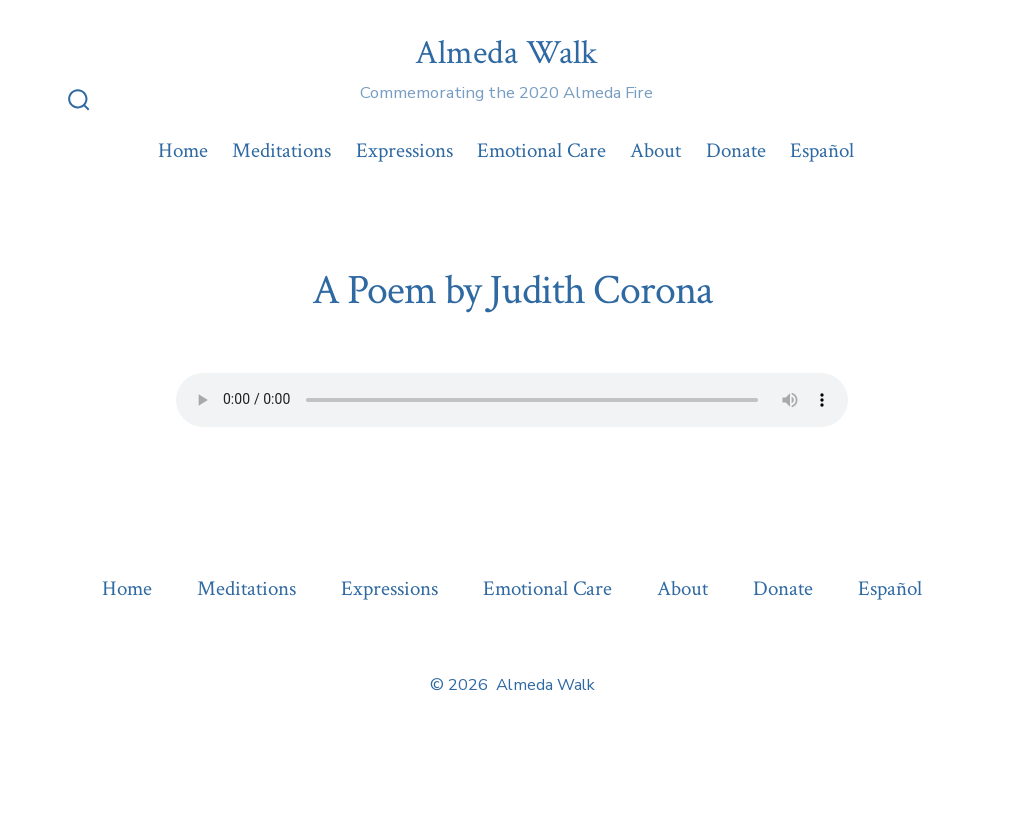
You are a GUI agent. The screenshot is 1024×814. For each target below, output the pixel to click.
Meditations (281, 150)
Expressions (404, 150)
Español (822, 150)
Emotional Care (541, 150)
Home (183, 150)
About (655, 150)
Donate (736, 150)
